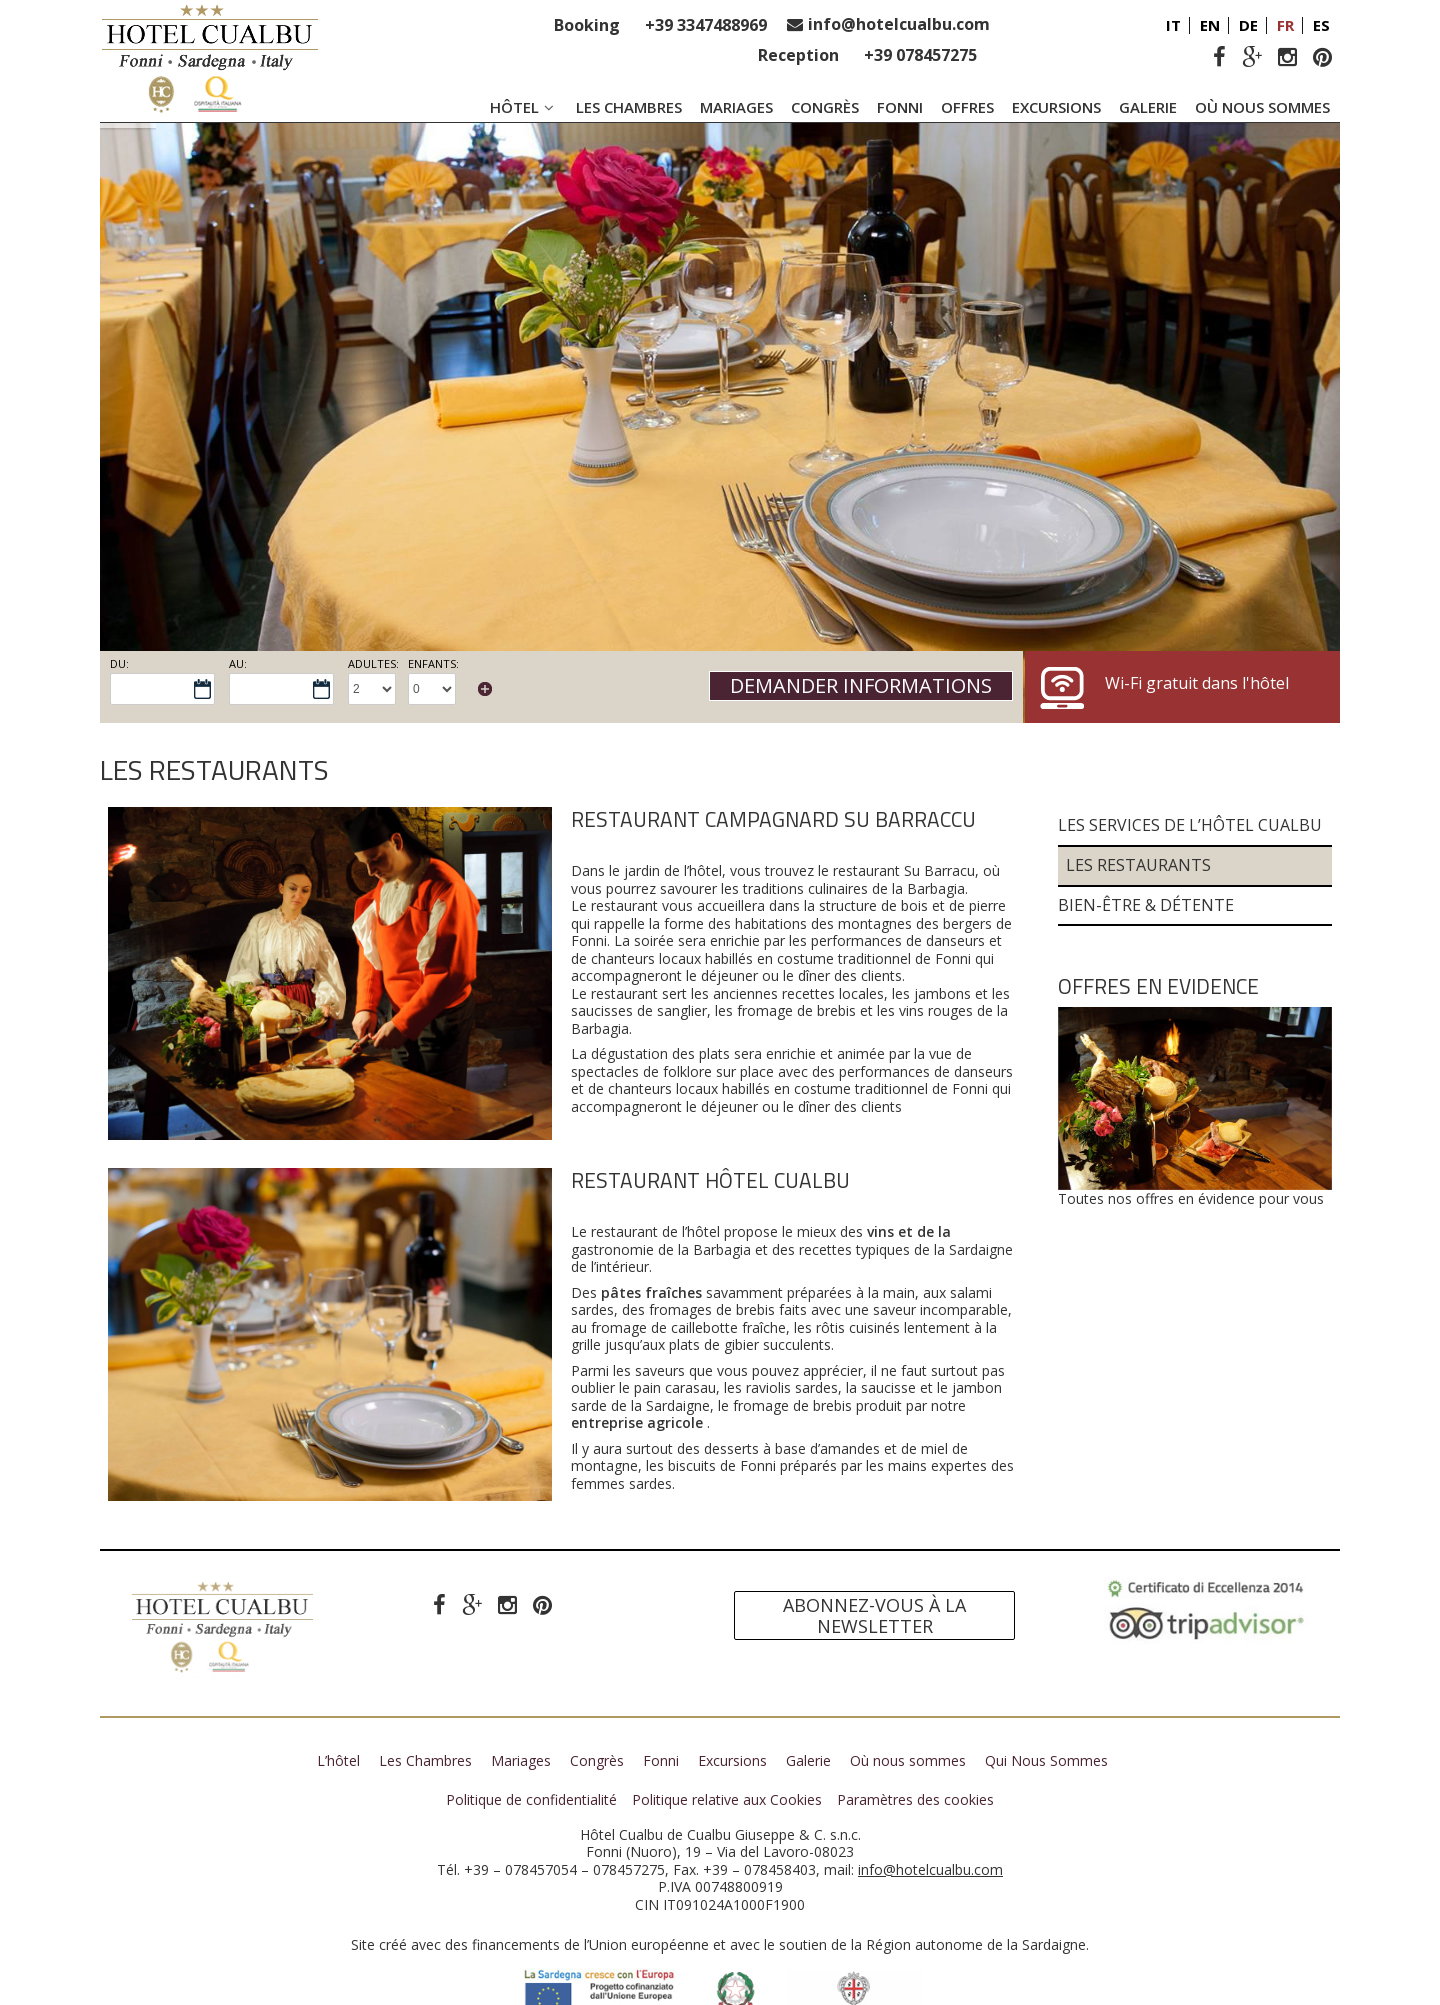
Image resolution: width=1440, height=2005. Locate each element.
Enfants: (433, 663)
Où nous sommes (1262, 107)
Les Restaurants (1138, 800)
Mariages (736, 107)
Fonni (900, 107)
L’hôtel (338, 1696)
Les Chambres (629, 107)
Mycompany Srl (869, 1992)
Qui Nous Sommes (1046, 1696)
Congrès (825, 107)
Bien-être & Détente (1146, 840)
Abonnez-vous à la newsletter (874, 1551)
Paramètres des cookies (915, 1735)
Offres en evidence (1158, 921)
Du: (119, 663)
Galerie (1148, 107)
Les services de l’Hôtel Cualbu (1190, 761)
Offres (967, 107)
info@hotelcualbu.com (899, 24)
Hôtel (524, 107)
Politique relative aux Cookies (727, 1735)
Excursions (1056, 107)
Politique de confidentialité (531, 1735)
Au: (238, 663)
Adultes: (373, 663)
